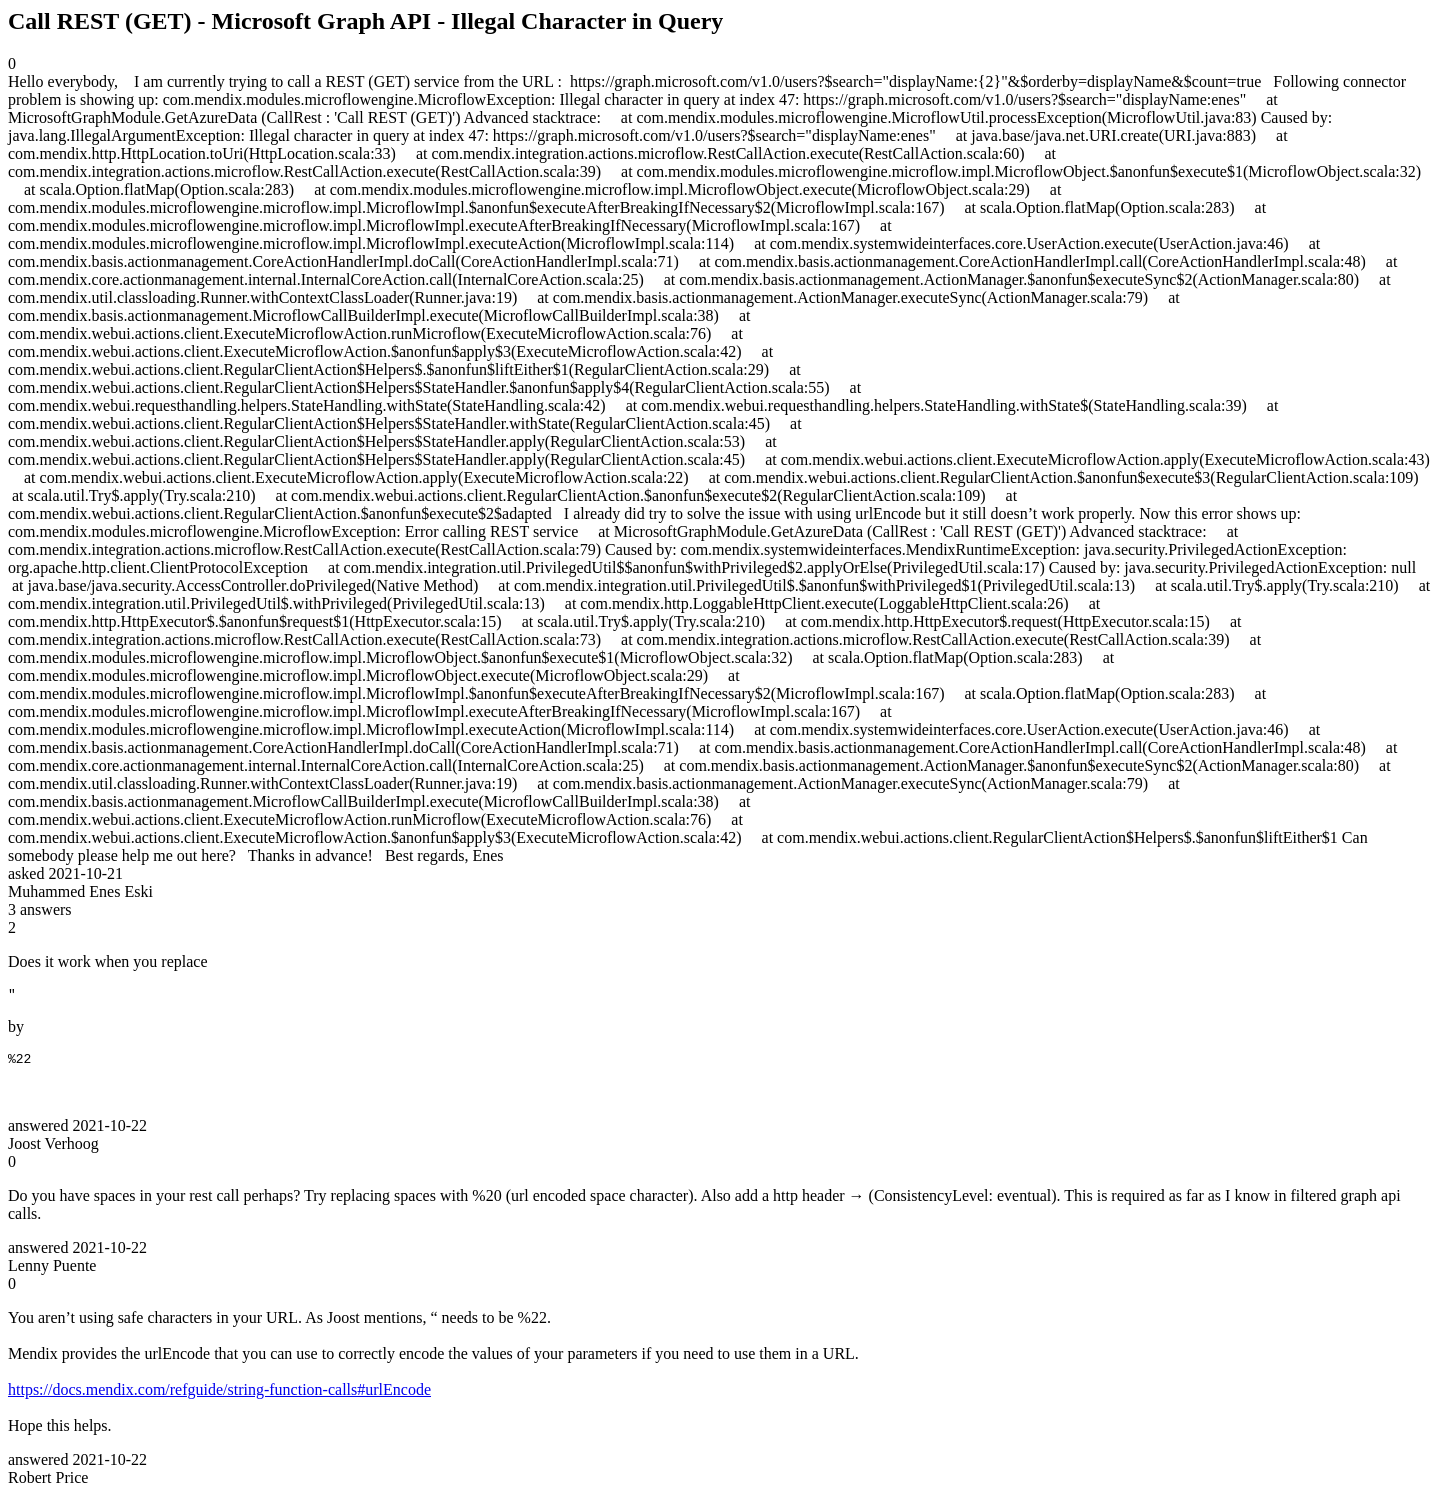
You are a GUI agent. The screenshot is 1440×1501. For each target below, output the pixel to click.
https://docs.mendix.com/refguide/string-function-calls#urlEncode (219, 1395)
